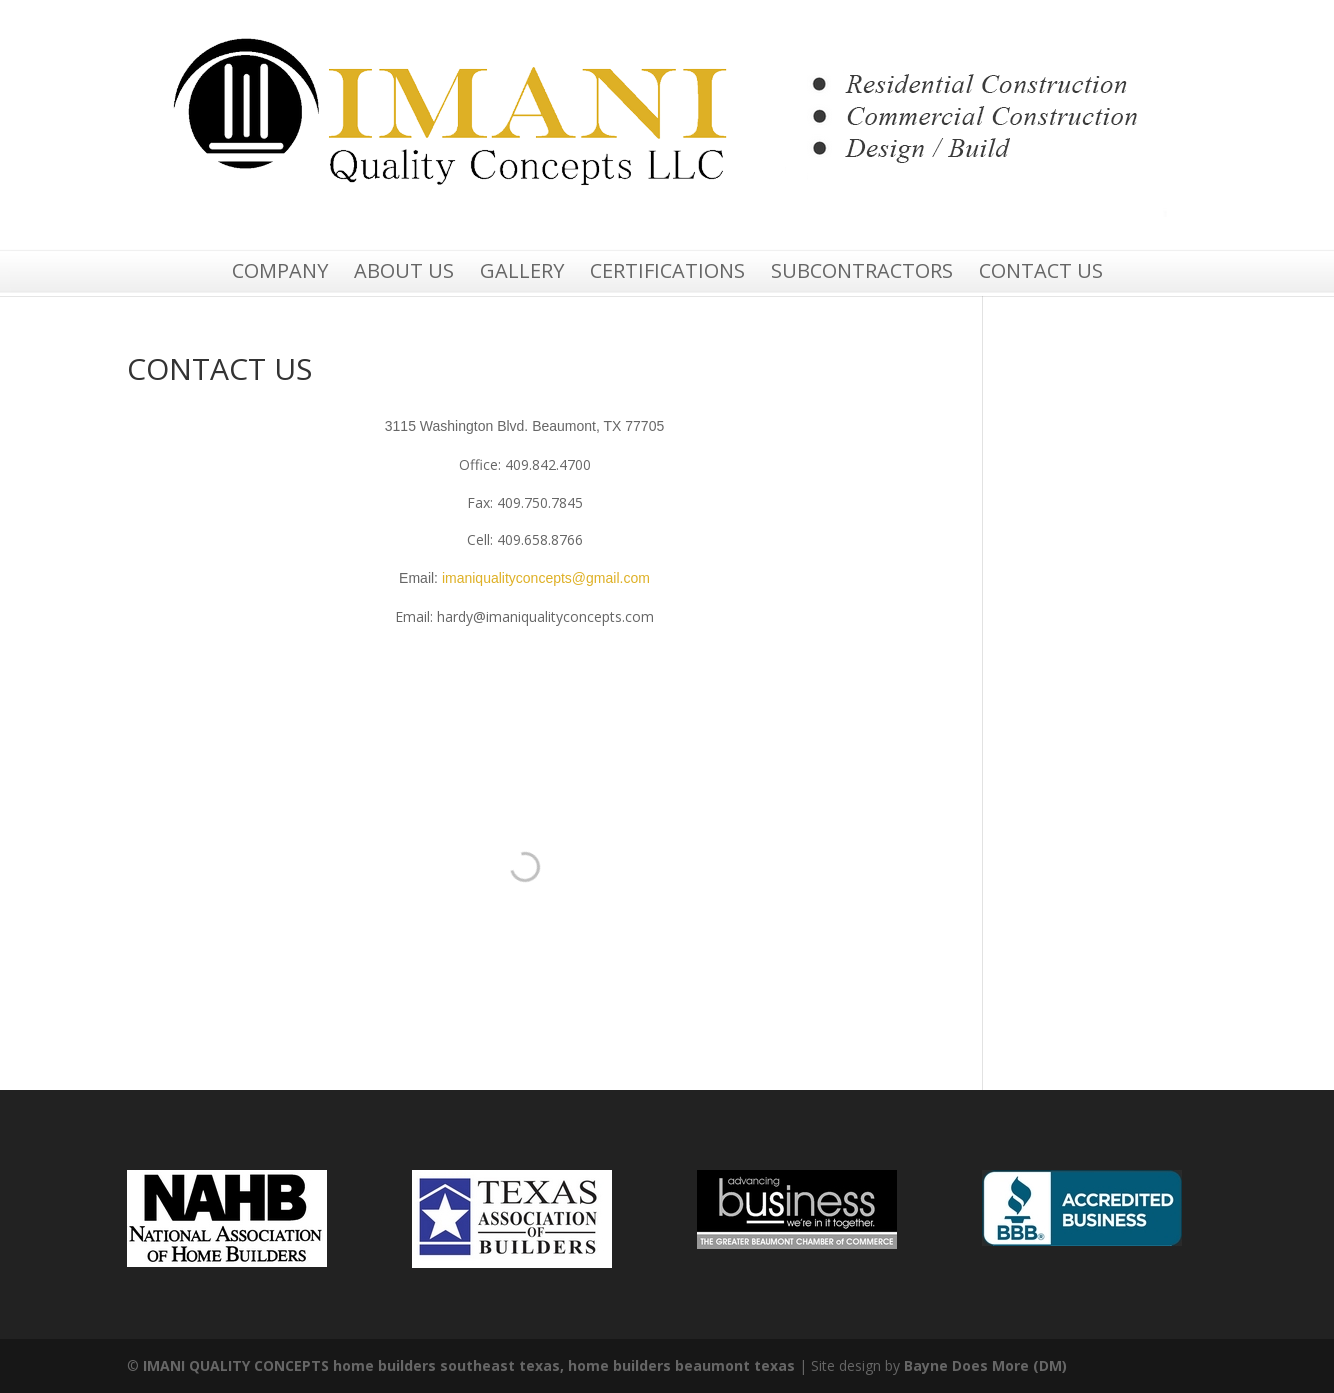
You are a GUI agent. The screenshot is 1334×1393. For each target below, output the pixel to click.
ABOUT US (404, 271)
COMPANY (280, 271)
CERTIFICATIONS (667, 271)
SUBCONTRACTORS (862, 271)
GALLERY (522, 271)
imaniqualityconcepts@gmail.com (546, 578)
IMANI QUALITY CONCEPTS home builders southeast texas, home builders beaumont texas (469, 1365)
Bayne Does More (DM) (985, 1365)
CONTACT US (1041, 271)
